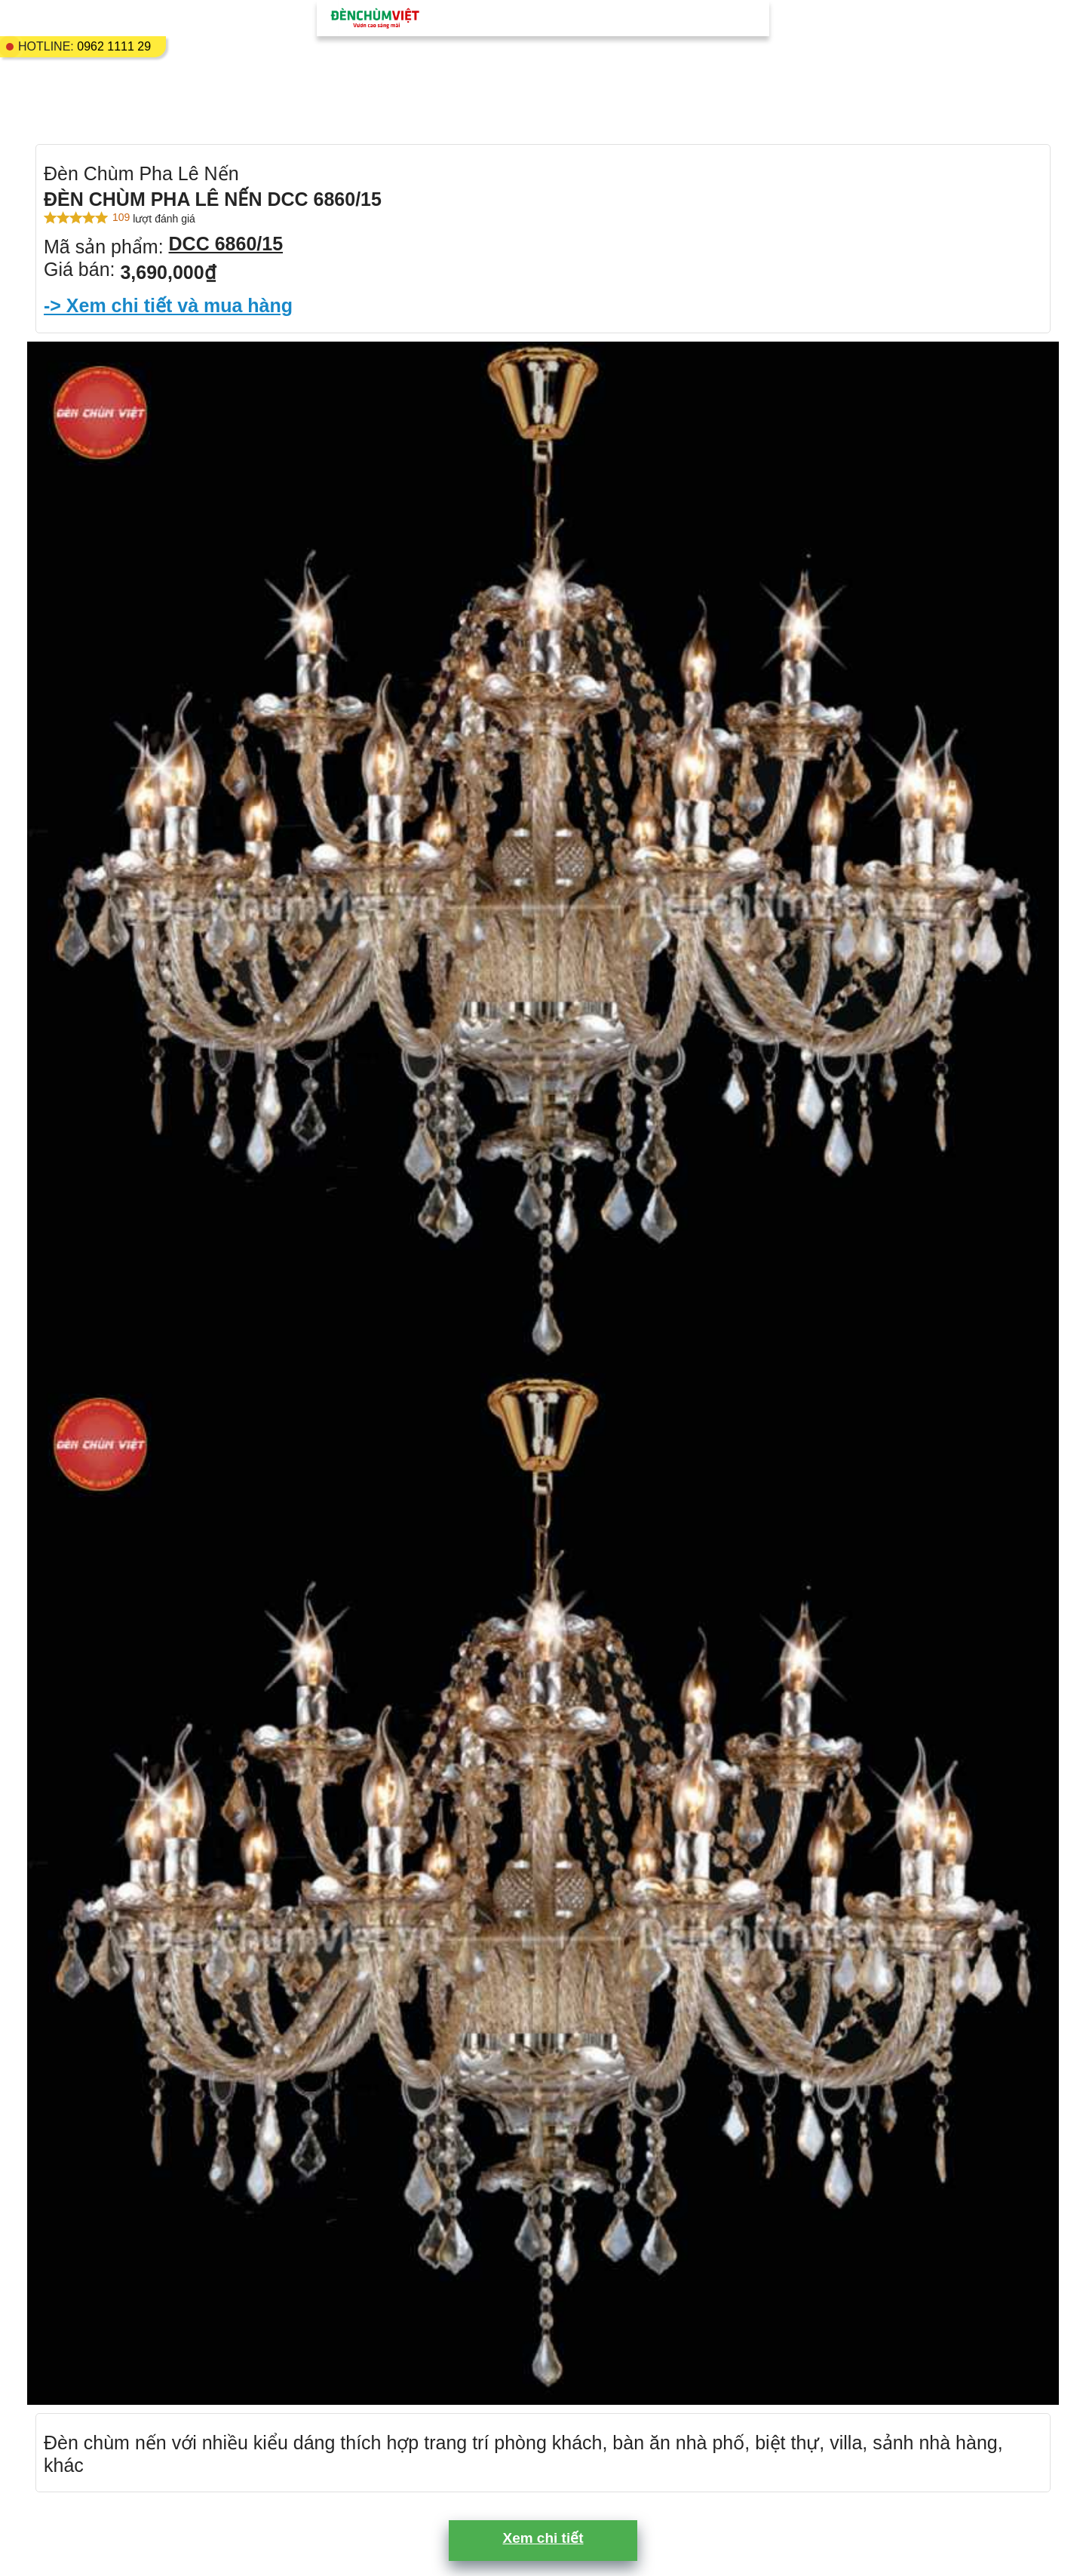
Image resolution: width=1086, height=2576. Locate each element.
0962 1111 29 (114, 46)
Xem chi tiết (542, 2538)
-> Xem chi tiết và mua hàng (168, 305)
